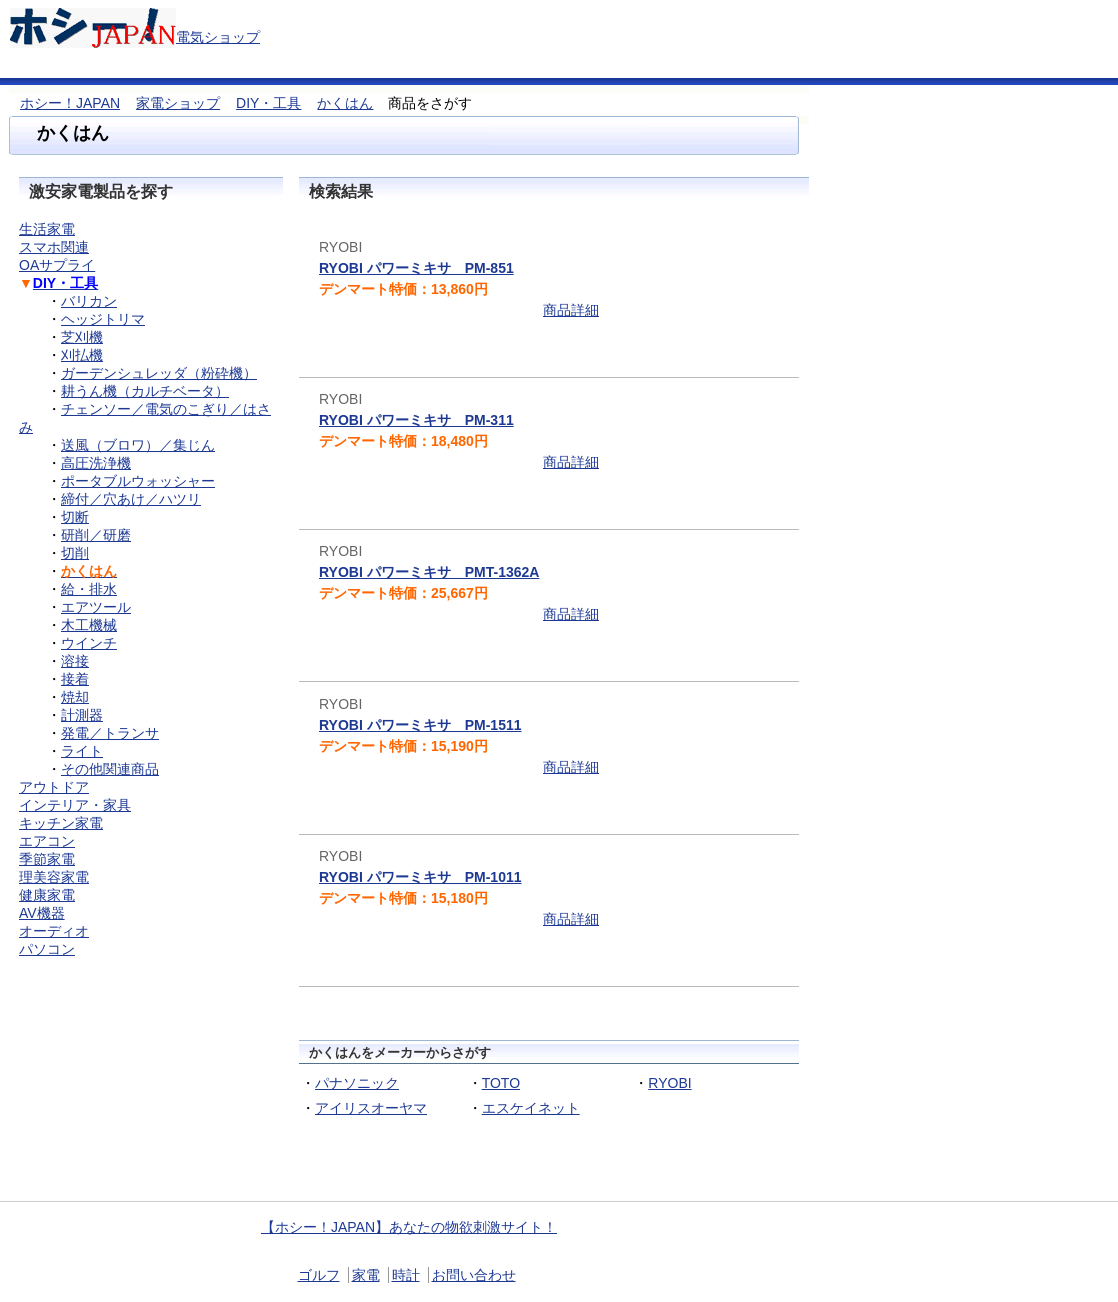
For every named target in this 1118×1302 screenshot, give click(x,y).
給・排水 (89, 589)
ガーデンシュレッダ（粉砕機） (159, 373)
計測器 (82, 715)
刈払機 (82, 355)
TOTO (501, 1083)
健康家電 (47, 895)
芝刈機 (82, 337)
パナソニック (357, 1083)
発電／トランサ (110, 733)
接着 (75, 679)
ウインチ (89, 643)
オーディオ (54, 931)
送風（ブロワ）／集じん (138, 445)
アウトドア (54, 787)
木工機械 (89, 625)
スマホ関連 (54, 247)
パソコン (47, 949)
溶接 (75, 661)
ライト (82, 751)
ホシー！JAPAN (70, 103)
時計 (406, 1275)
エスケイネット (531, 1108)
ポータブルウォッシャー (138, 481)
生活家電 (47, 229)
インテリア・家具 (75, 805)
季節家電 (47, 859)
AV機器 (42, 913)
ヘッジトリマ (103, 319)
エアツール (96, 607)
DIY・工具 (268, 103)
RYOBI (669, 1083)
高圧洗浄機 (96, 463)
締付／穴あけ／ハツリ (131, 499)
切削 (75, 553)
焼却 (75, 697)
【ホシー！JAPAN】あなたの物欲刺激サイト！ (409, 1227)
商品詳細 (571, 310)
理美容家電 (54, 877)
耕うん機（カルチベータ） (145, 391)
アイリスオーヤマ (371, 1108)
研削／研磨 (96, 535)
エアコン (47, 841)
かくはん (345, 103)
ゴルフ (319, 1275)
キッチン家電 (61, 823)
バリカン (89, 301)
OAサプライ (57, 265)
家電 (366, 1275)
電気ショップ (218, 37)
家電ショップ (178, 103)
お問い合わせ (474, 1275)
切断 (75, 517)
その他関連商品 (110, 769)
